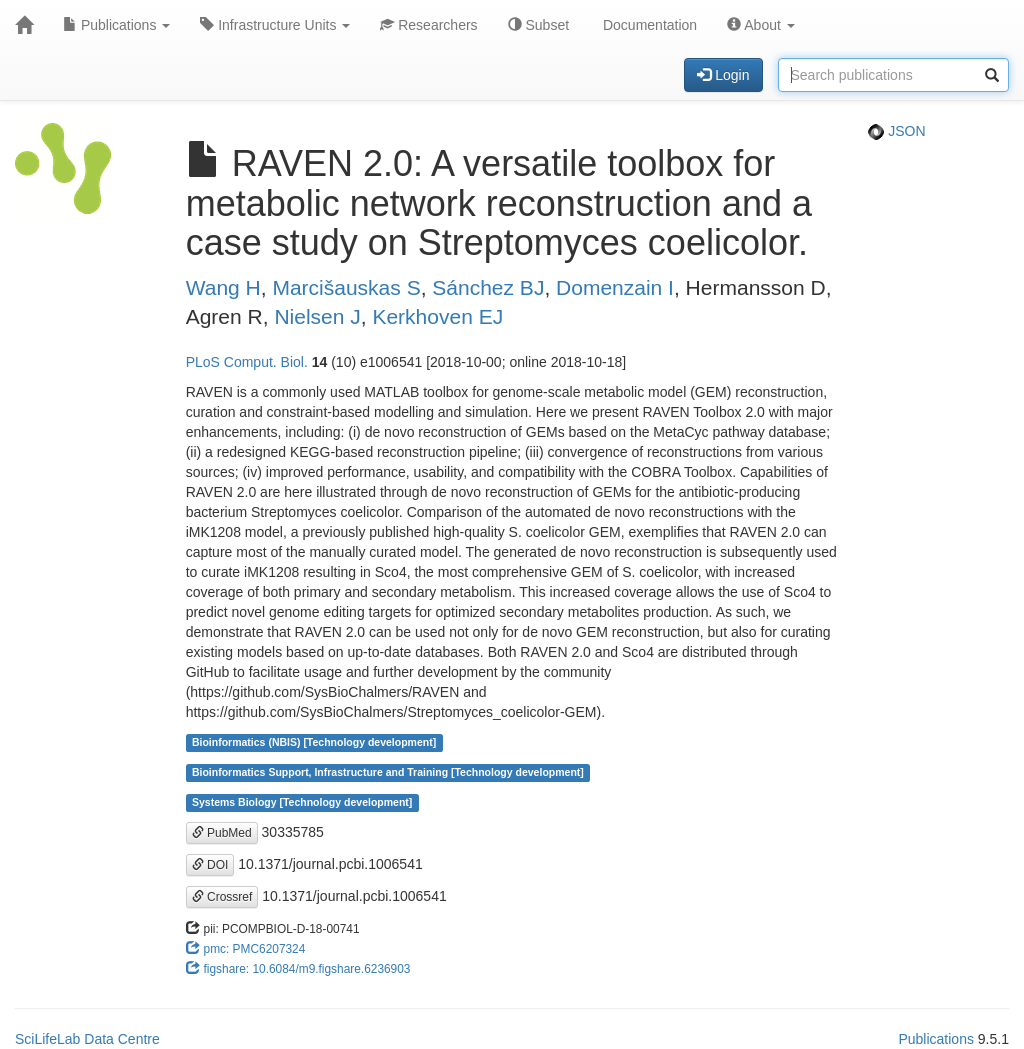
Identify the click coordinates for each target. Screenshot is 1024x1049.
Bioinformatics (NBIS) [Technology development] (314, 743)
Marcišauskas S (346, 287)
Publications (116, 25)
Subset (538, 25)
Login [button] (723, 75)
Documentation (648, 25)
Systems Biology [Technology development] (302, 803)
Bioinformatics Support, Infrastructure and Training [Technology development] (388, 773)
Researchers (428, 25)
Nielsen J (317, 316)
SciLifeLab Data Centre (87, 1039)
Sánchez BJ (488, 287)
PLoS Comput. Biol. (247, 362)
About (761, 25)
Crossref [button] (222, 897)
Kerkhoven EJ (437, 316)
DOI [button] (210, 865)
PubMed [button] (222, 833)
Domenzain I (615, 287)
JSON (896, 131)
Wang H (223, 287)
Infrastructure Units (275, 25)
